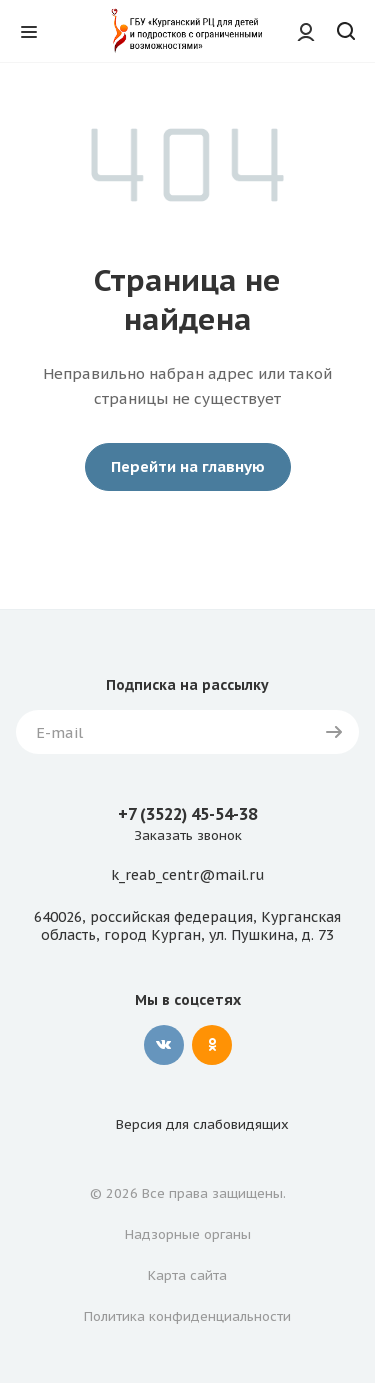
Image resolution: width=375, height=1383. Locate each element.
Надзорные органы (188, 1234)
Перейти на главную (188, 466)
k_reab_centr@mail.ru (187, 876)
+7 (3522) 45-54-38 (187, 814)
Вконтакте (164, 1045)
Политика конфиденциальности (187, 1316)
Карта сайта (187, 1275)
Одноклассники (212, 1045)
